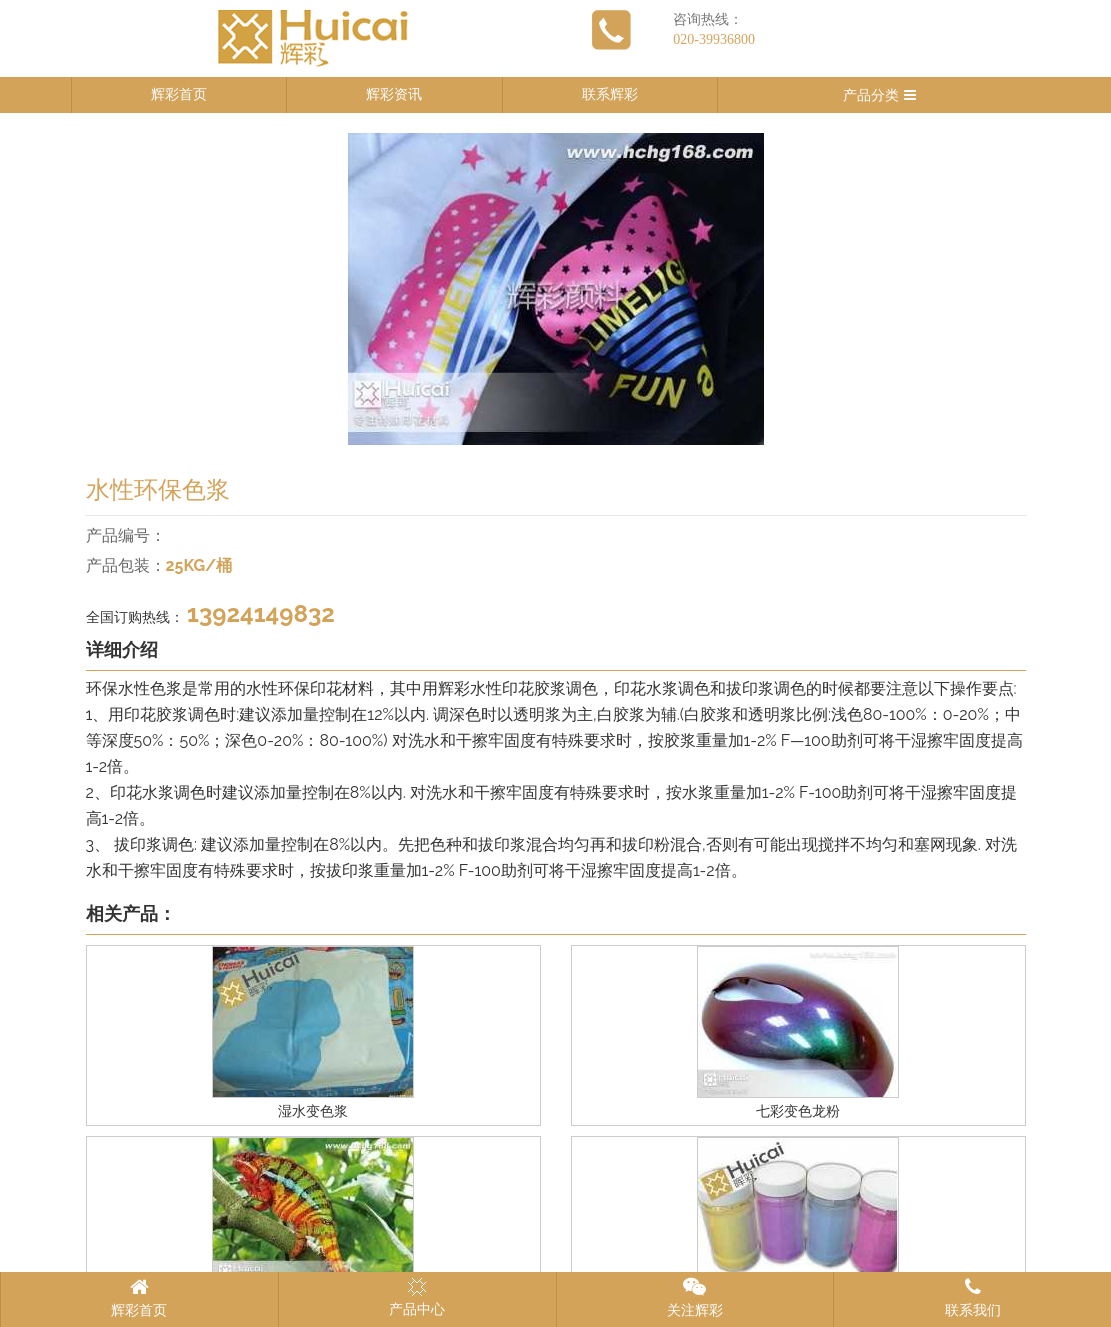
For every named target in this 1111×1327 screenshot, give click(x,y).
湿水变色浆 (313, 1111)
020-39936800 (714, 39)
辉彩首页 (179, 94)
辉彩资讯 (394, 94)
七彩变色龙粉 (798, 1111)
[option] (556, 289)
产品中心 (417, 1297)
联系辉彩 (610, 94)
